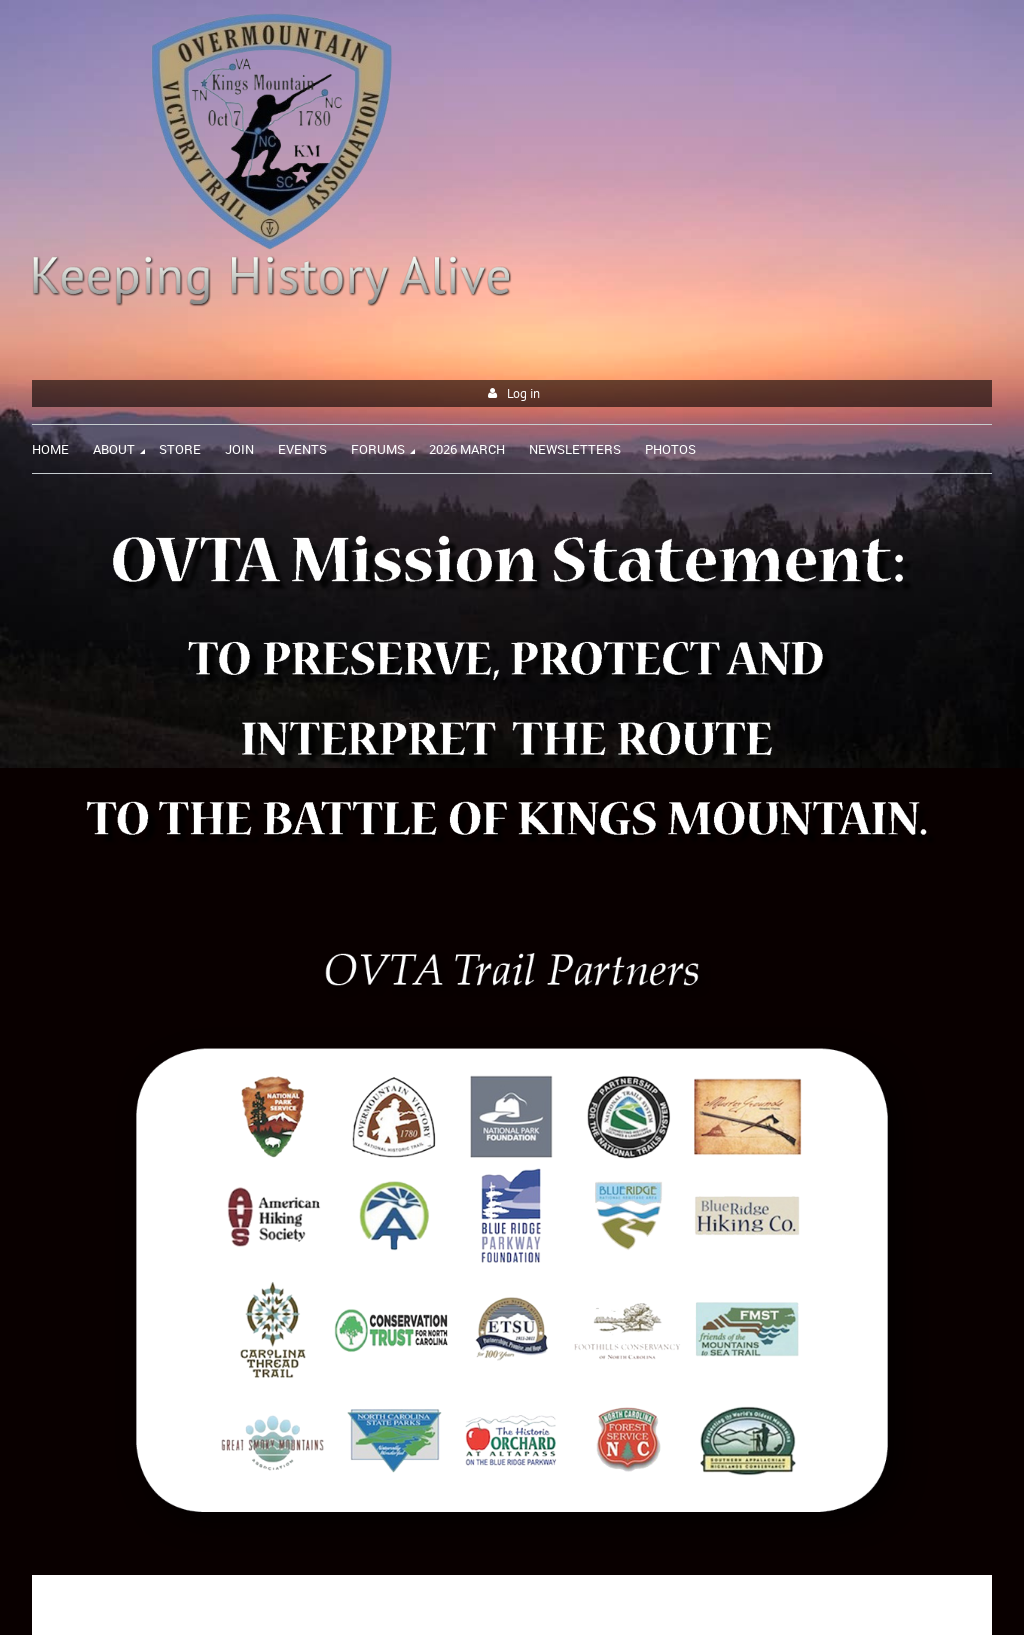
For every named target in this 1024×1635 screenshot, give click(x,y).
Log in (523, 393)
